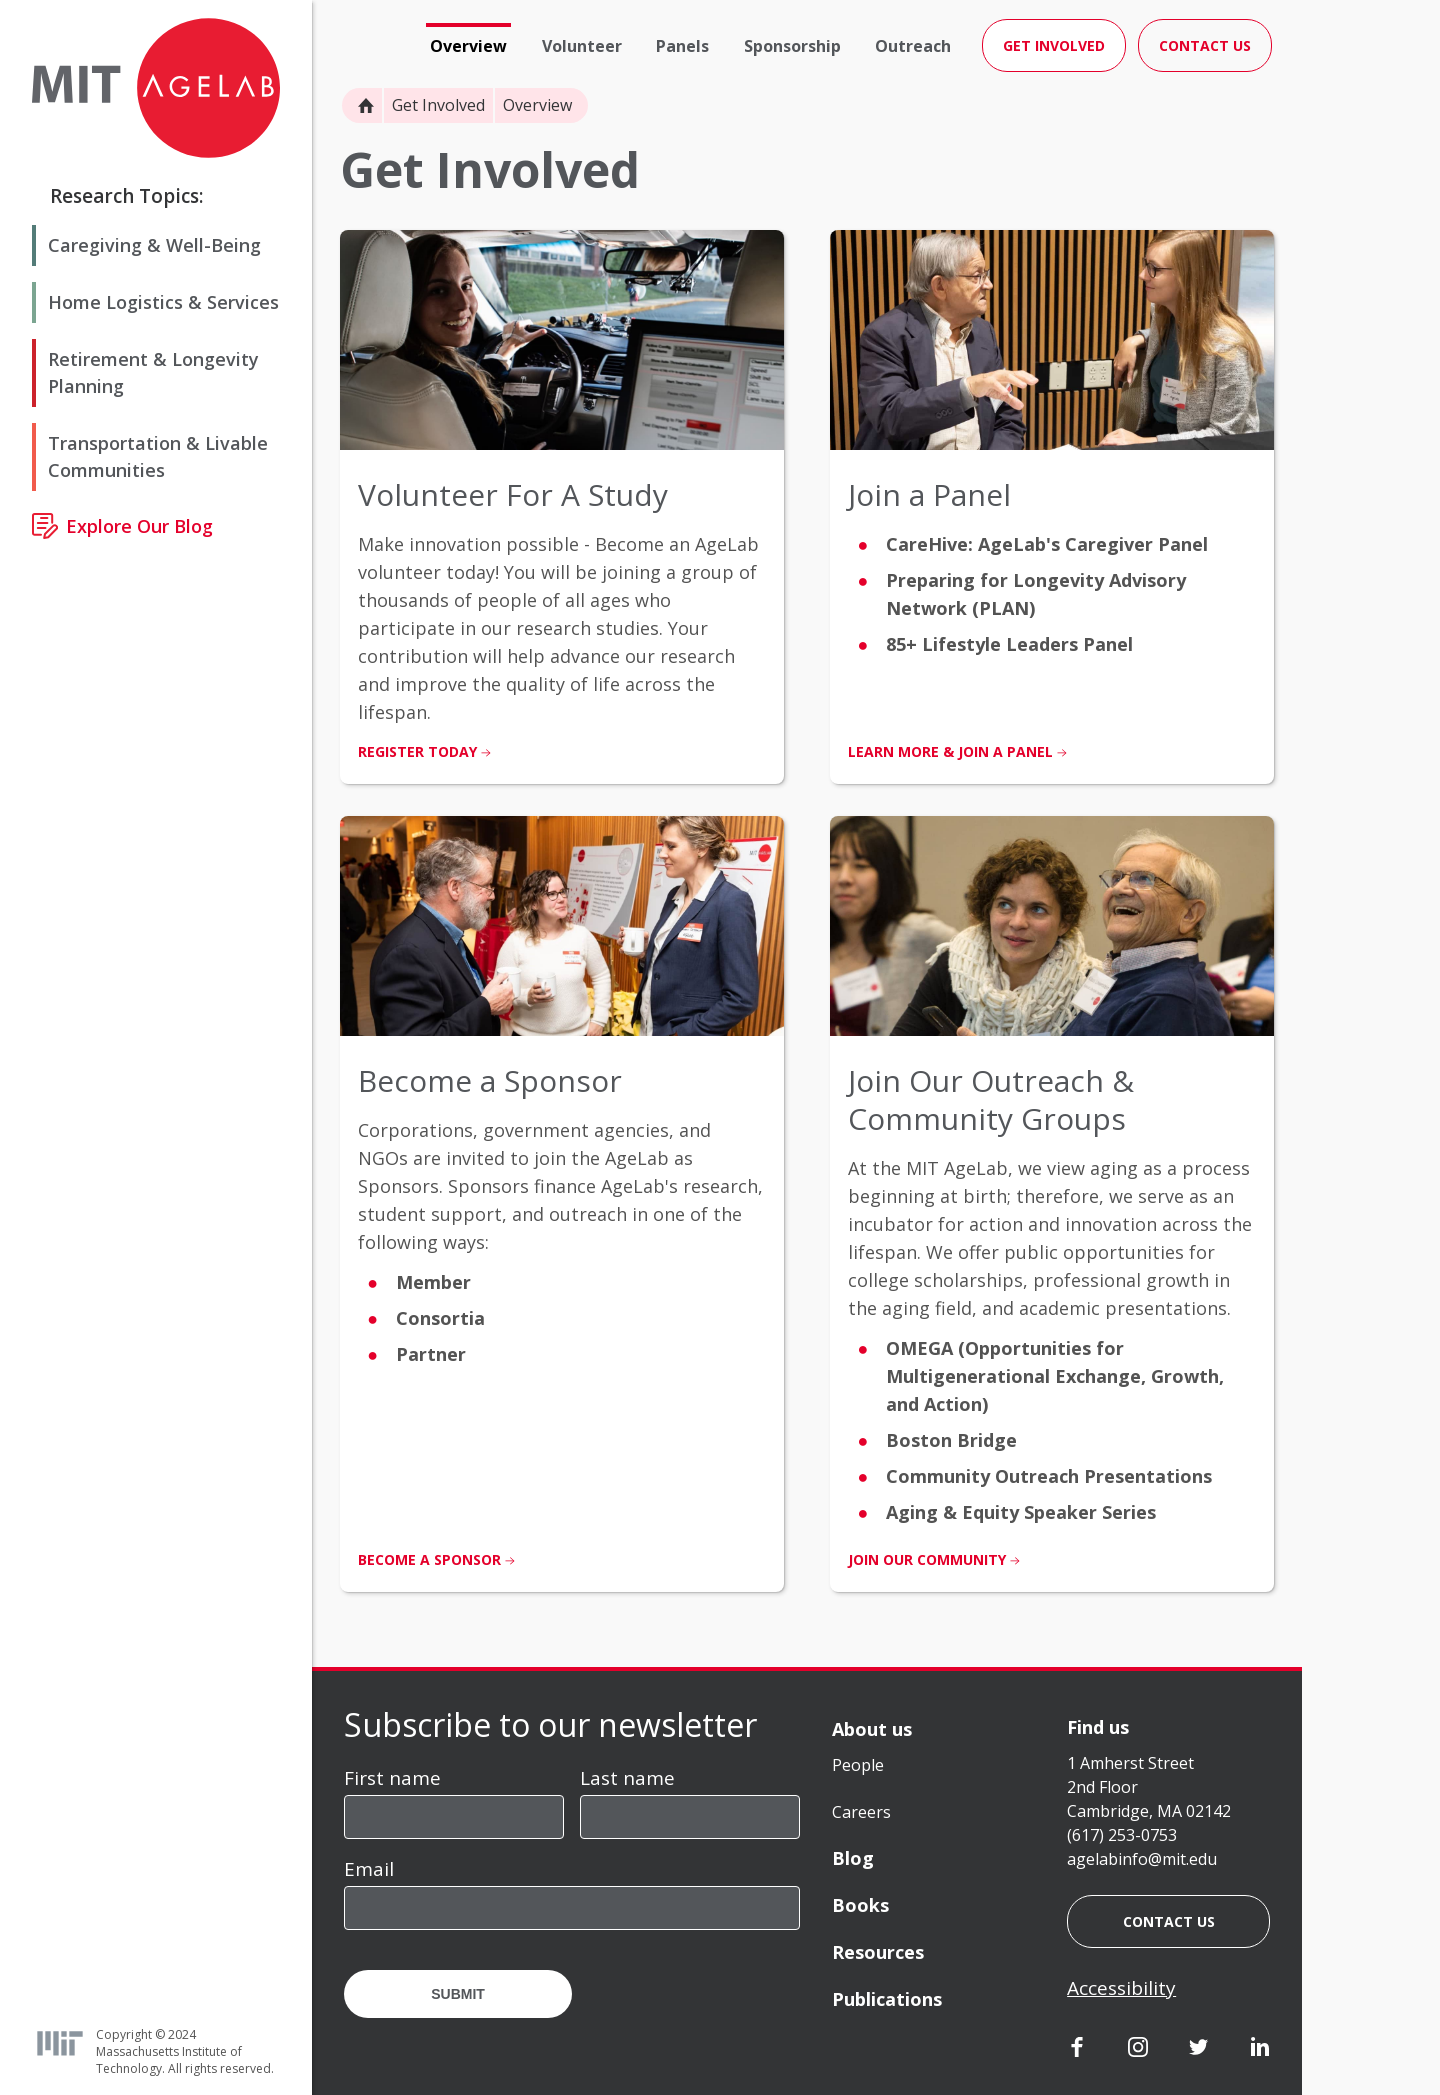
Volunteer (582, 46)
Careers (861, 1812)
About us (872, 1729)
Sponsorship (792, 46)
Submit (458, 1994)
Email (369, 1869)
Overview (468, 46)
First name (392, 1778)
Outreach (913, 46)
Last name (627, 1778)
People (858, 1765)
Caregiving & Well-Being (154, 245)
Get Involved (438, 105)
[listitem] (562, 507)
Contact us (1169, 1921)
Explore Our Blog (139, 526)
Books (860, 1905)
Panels (682, 46)
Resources (878, 1952)
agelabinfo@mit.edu (1142, 1859)
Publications (887, 1999)
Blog (853, 1858)
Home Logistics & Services (163, 302)
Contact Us (1205, 45)
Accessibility (1121, 1988)
